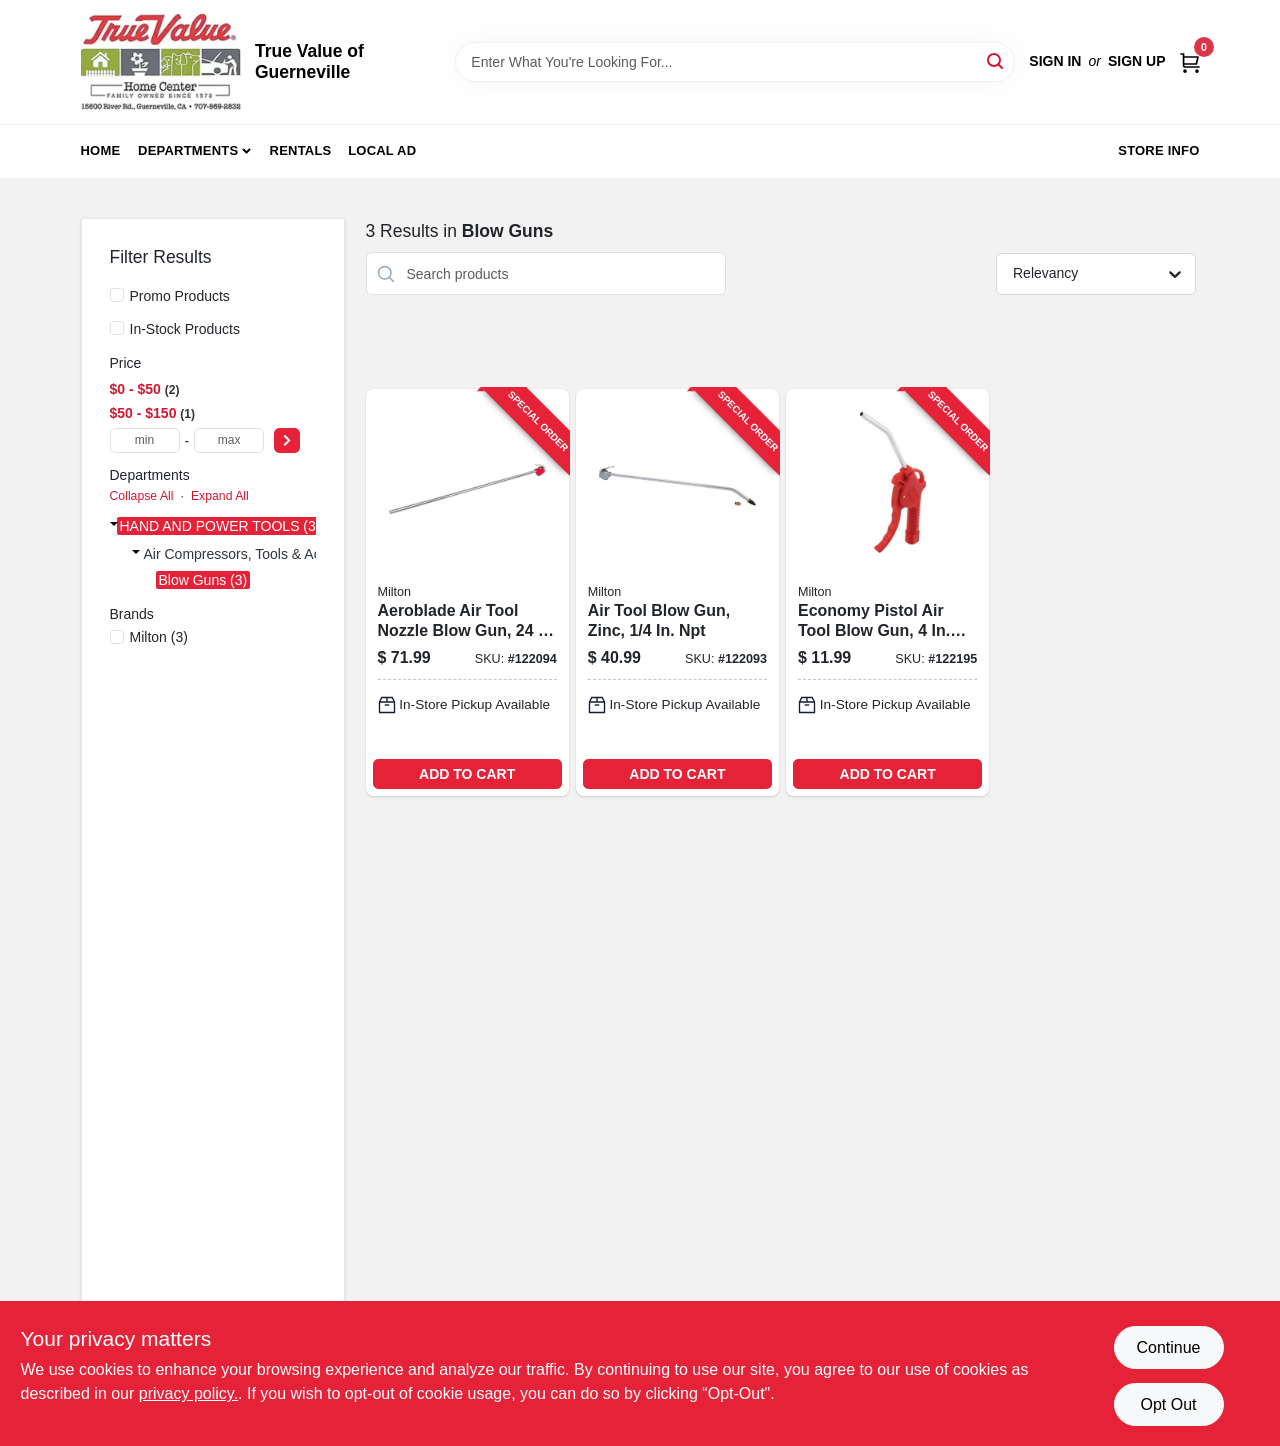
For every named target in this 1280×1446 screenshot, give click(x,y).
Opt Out (1168, 1404)
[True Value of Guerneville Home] (161, 62)
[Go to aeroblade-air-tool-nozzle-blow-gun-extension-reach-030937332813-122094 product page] (467, 592)
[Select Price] (287, 440)
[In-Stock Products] (117, 328)
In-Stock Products (185, 329)
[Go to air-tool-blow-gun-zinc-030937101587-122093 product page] (677, 592)
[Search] (996, 60)
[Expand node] (114, 524)
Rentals (301, 150)
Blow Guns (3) (203, 580)
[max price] (229, 440)
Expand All (220, 496)
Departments (188, 150)
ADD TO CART (467, 774)
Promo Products (180, 296)
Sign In (1055, 61)
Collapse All (142, 496)
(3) (159, 637)
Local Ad (382, 150)
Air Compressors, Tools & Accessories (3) (272, 554)
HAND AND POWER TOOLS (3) (220, 526)
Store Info (1158, 150)
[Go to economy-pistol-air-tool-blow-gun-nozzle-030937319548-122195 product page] (887, 592)
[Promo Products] (117, 295)
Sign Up (1137, 61)
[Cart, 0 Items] (1190, 61)
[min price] (145, 440)
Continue (1168, 1347)
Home (101, 150)
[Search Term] (735, 62)
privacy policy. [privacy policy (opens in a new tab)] (188, 1393)
